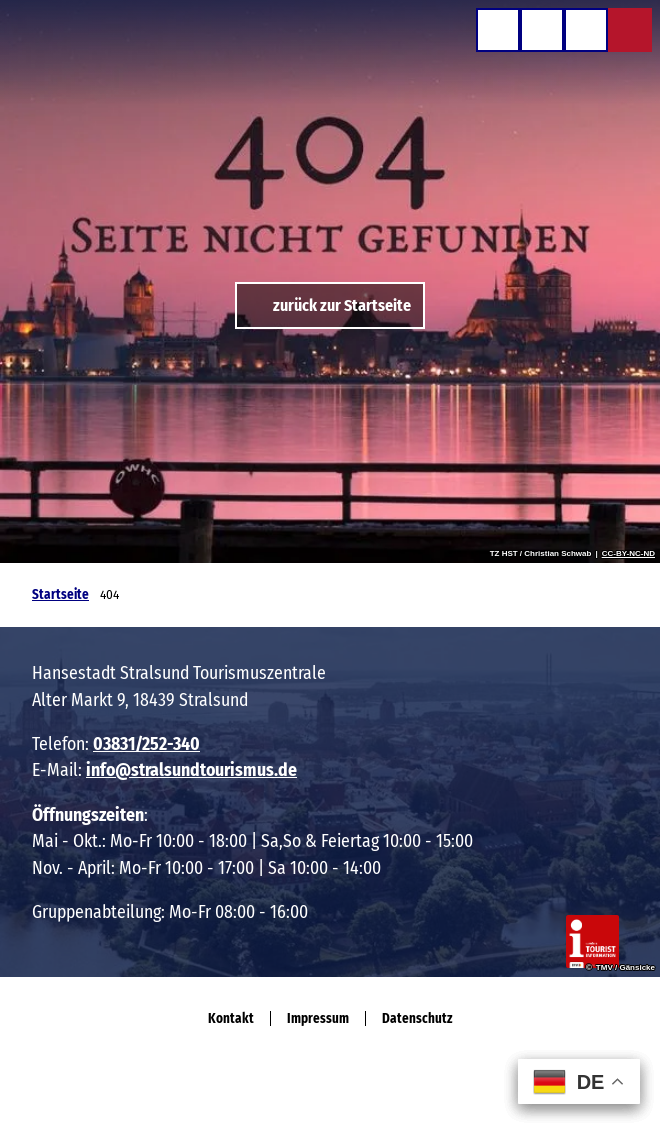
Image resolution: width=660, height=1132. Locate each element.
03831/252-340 (146, 744)
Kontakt (231, 1018)
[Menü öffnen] (586, 30)
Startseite (60, 594)
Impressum (318, 1018)
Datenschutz (417, 1018)
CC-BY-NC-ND (628, 554)
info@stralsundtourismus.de (191, 770)
